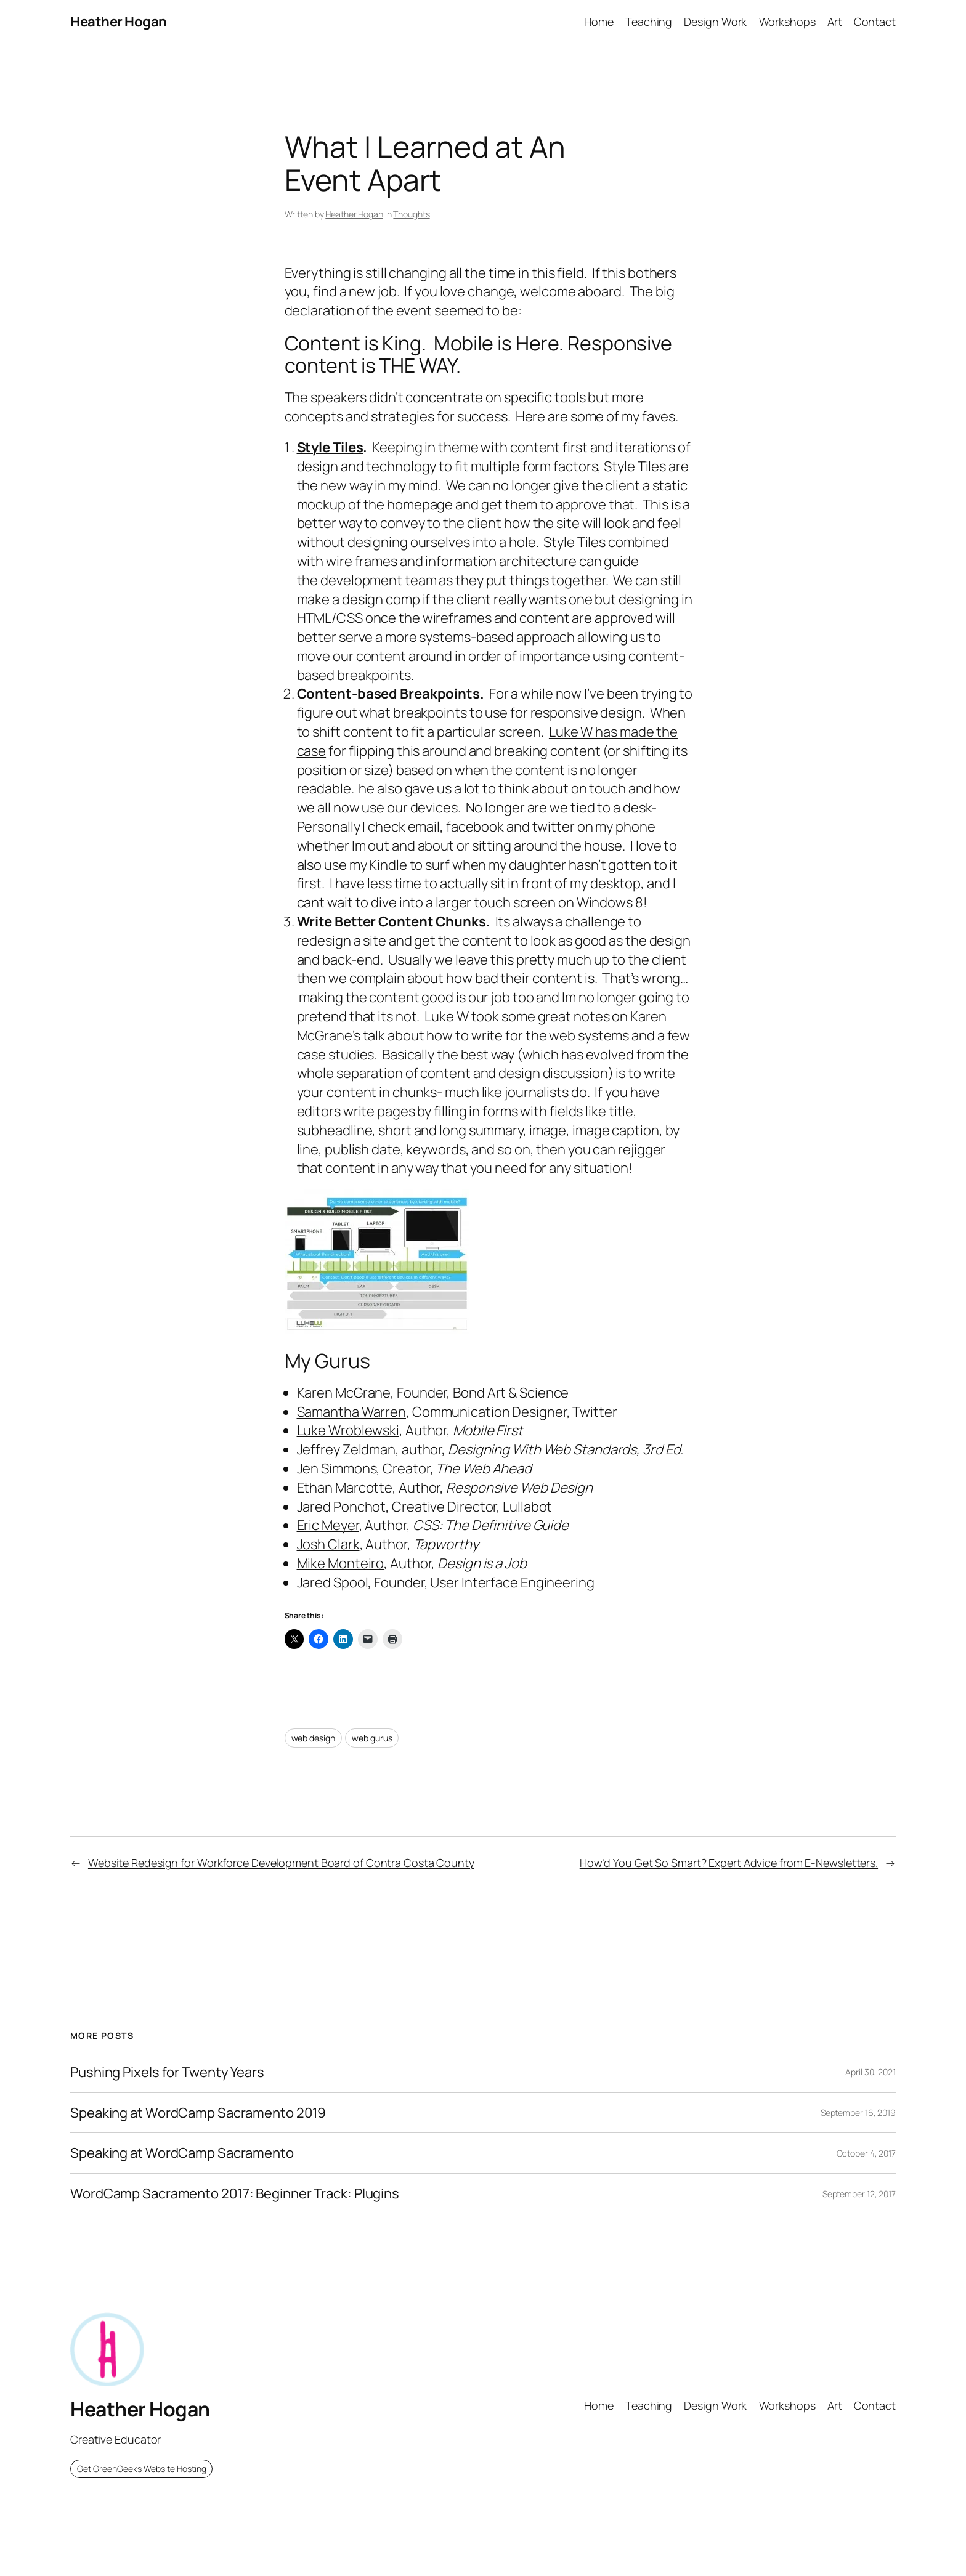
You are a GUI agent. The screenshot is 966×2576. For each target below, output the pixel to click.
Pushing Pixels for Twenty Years (167, 2072)
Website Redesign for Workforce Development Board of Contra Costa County (281, 1862)
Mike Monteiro (340, 1563)
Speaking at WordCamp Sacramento (182, 2153)
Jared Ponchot (341, 1506)
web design (313, 1738)
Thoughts (411, 214)
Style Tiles (330, 447)
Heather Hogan (118, 21)
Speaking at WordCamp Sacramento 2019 (198, 2113)
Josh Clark (328, 1544)
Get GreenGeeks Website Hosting (141, 2468)
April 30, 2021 (870, 2072)
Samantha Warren (352, 1412)
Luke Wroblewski (348, 1430)
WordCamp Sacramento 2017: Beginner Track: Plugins (234, 2193)
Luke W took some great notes (516, 1016)
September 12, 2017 (859, 2194)
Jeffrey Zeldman (346, 1449)
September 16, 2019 (858, 2112)
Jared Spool (332, 1582)
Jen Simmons (337, 1468)
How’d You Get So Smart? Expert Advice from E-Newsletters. (729, 1862)
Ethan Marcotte (345, 1487)
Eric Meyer (328, 1525)
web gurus (372, 1738)
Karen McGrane (344, 1392)
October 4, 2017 (866, 2153)
